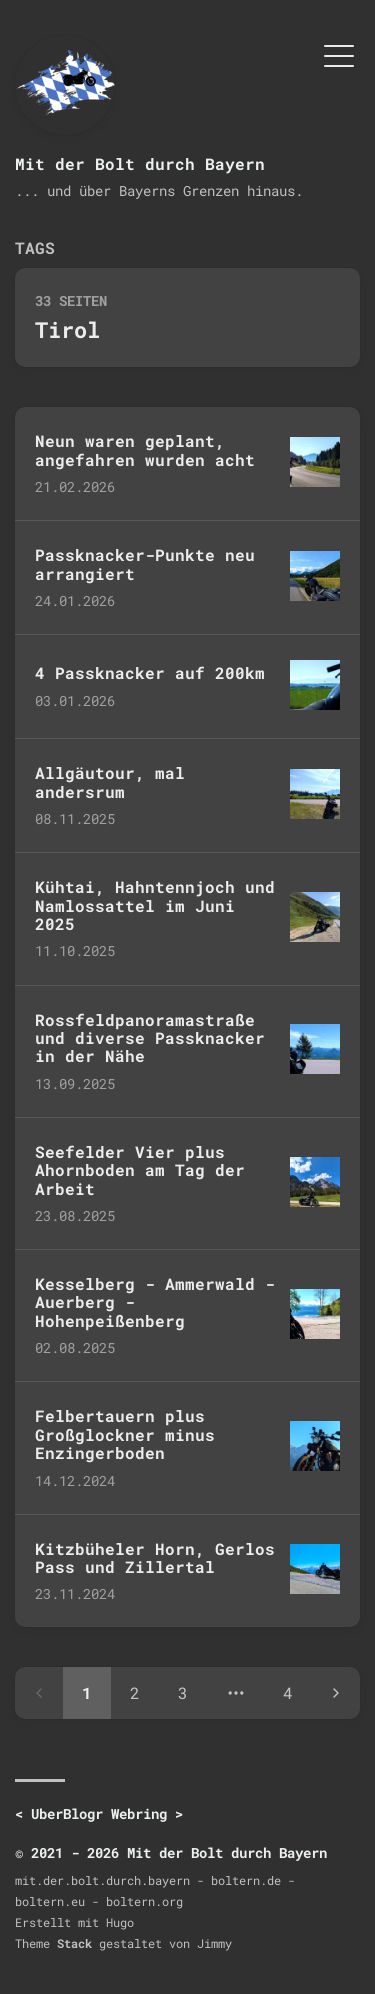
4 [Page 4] (288, 1692)
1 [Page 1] (87, 1692)
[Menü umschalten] (339, 54)
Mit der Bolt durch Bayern (140, 163)
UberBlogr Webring (99, 1813)
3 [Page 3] (183, 1692)
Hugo (120, 1922)
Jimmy (214, 1943)
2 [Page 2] (135, 1692)
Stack (74, 1943)
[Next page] (336, 1693)
